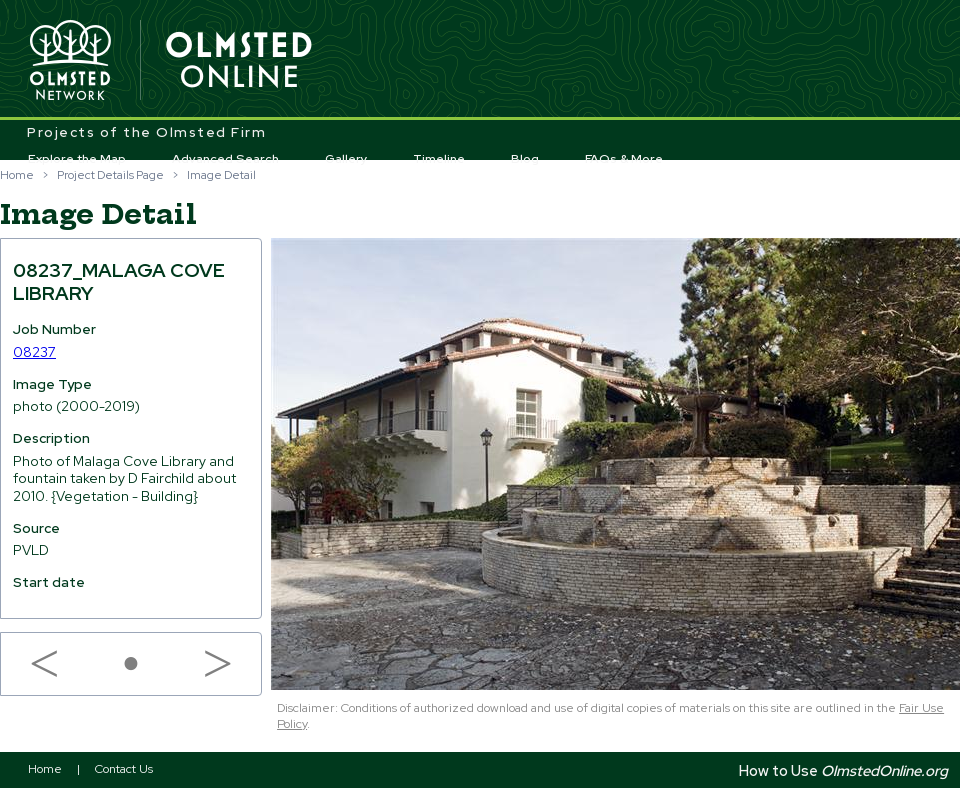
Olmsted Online (240, 61)
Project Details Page (110, 175)
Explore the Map (77, 159)
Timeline (439, 159)
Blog (525, 159)
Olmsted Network (70, 61)
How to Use (843, 770)
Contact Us (124, 769)
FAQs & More (624, 159)
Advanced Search (225, 159)
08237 (34, 352)
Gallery (346, 159)
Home (17, 175)
